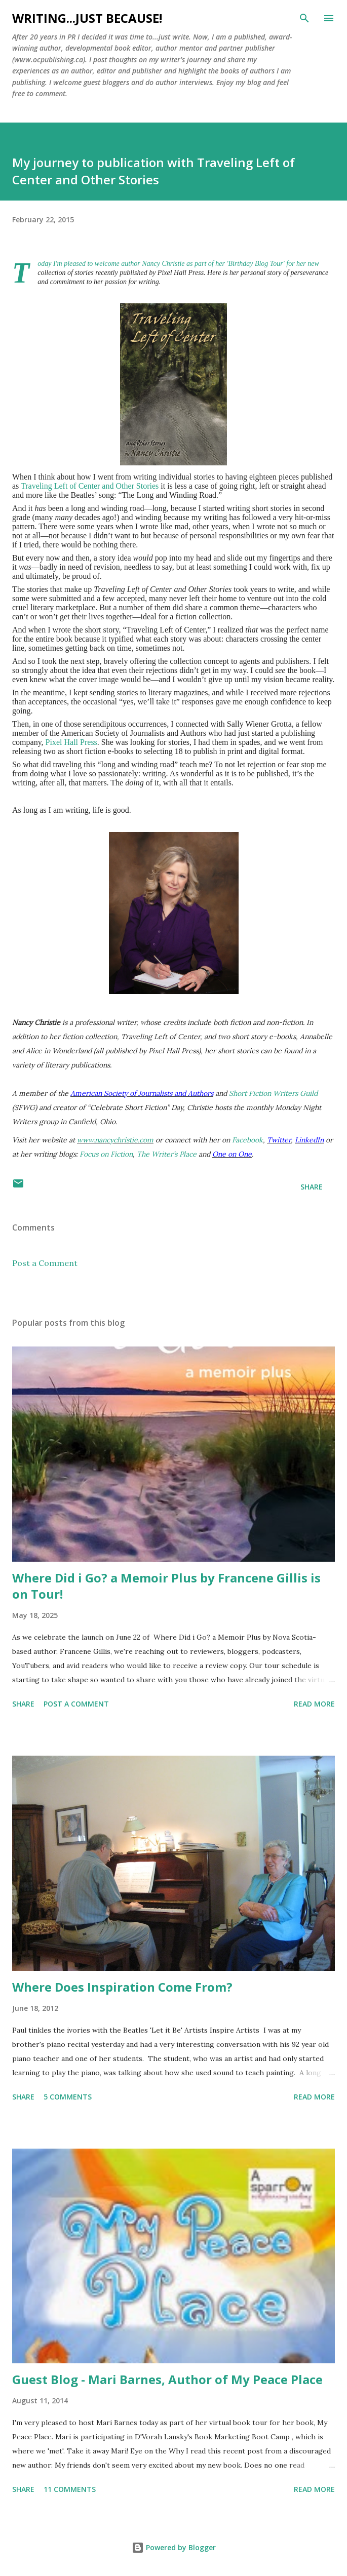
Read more (314, 1704)
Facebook (247, 1139)
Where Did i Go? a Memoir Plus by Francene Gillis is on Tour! (166, 1585)
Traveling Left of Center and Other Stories (90, 486)
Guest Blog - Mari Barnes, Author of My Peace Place (167, 2379)
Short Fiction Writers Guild (273, 1093)
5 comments (68, 2097)
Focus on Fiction (106, 1154)
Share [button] (311, 1187)
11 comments (70, 2489)
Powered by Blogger (174, 2547)
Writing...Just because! (87, 18)
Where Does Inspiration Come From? (122, 1986)
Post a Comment (45, 1263)
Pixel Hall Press (71, 742)
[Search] (304, 18)
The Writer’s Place (167, 1154)
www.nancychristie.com (115, 1139)
